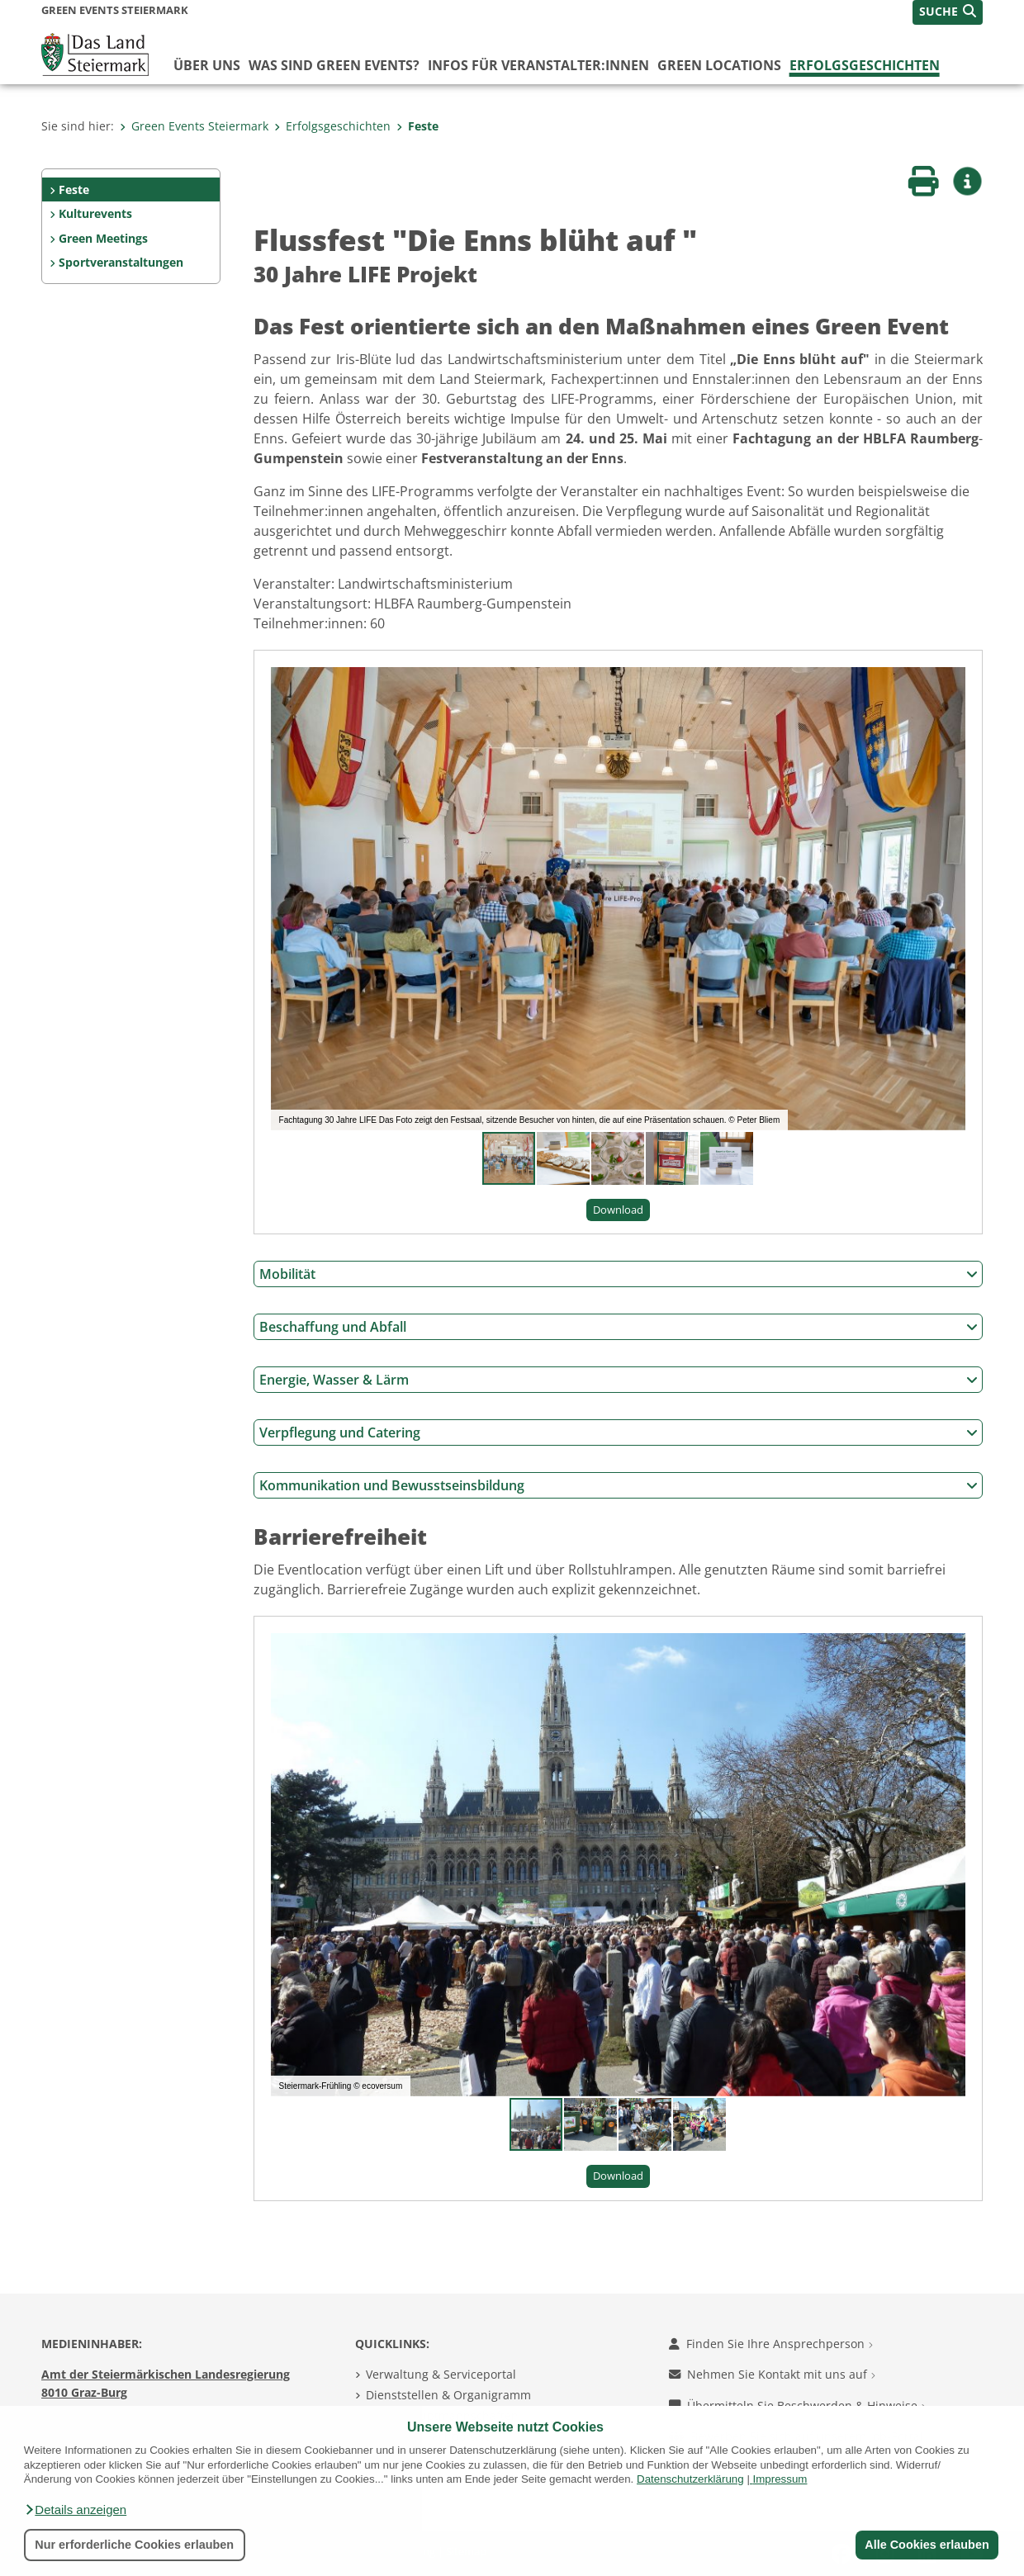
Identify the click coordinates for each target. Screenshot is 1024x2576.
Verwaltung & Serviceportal (441, 2374)
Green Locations (719, 65)
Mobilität (618, 1274)
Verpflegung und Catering (618, 1432)
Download (618, 1209)
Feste (417, 126)
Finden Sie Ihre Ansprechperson (771, 2343)
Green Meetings (103, 238)
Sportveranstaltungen (121, 262)
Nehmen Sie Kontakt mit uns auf (772, 2374)
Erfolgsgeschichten (864, 65)
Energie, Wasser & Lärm (618, 1380)
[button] (75, 2510)
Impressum (780, 2479)
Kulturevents (95, 213)
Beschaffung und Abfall (618, 1327)
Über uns (206, 65)
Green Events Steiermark (194, 126)
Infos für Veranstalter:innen (538, 65)
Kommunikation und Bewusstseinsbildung (618, 1485)
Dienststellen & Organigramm (448, 2395)
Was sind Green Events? (334, 65)
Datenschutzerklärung (690, 2479)
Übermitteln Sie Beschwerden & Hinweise (797, 2405)
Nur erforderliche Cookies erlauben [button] (134, 2544)
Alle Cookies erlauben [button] (926, 2544)
